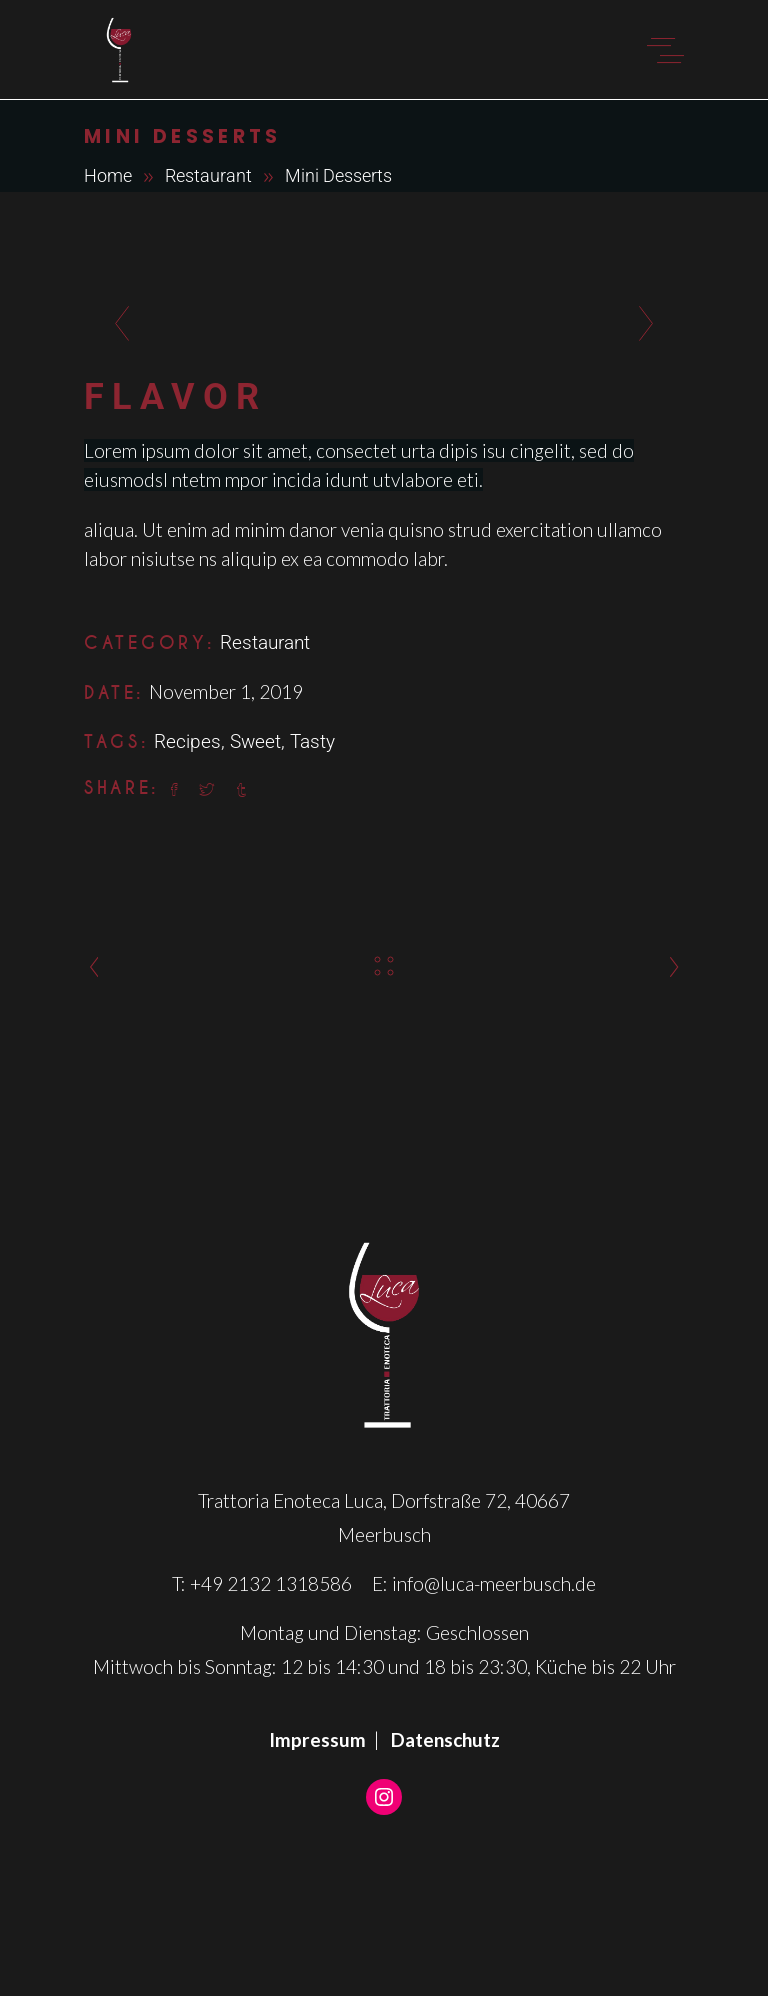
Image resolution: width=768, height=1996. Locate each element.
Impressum (317, 1739)
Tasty (312, 741)
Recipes (187, 741)
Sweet (255, 741)
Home (108, 175)
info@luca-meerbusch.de (494, 1583)
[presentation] (116, 325)
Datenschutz (445, 1739)
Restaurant (208, 175)
